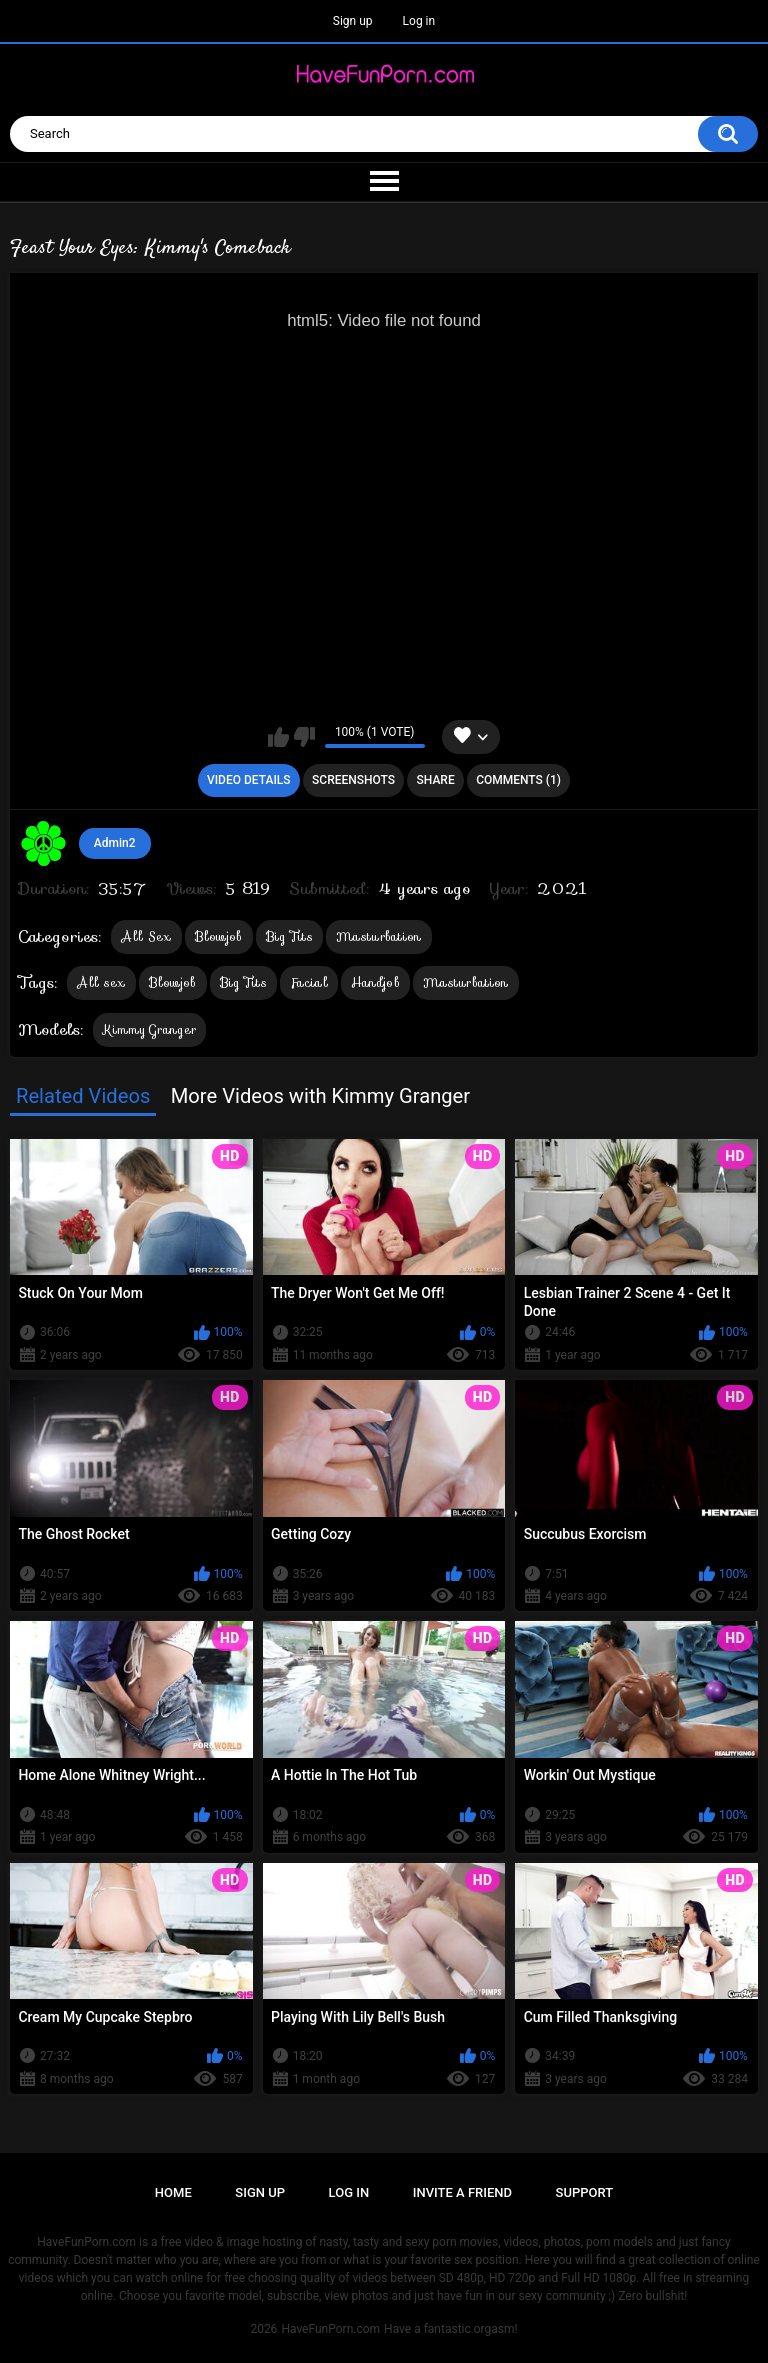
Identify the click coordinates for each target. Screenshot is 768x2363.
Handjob (375, 982)
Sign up (353, 21)
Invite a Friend (462, 2192)
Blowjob (219, 936)
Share (436, 780)
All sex (101, 982)
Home (173, 2192)
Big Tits (289, 936)
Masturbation (379, 936)
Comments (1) (518, 780)
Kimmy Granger (149, 1029)
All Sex (146, 936)
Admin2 (115, 843)
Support (585, 2192)
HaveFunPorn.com (330, 2329)
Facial (309, 982)
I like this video (278, 737)
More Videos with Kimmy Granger (320, 1096)
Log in (419, 21)
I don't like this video (304, 737)
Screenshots (353, 780)
